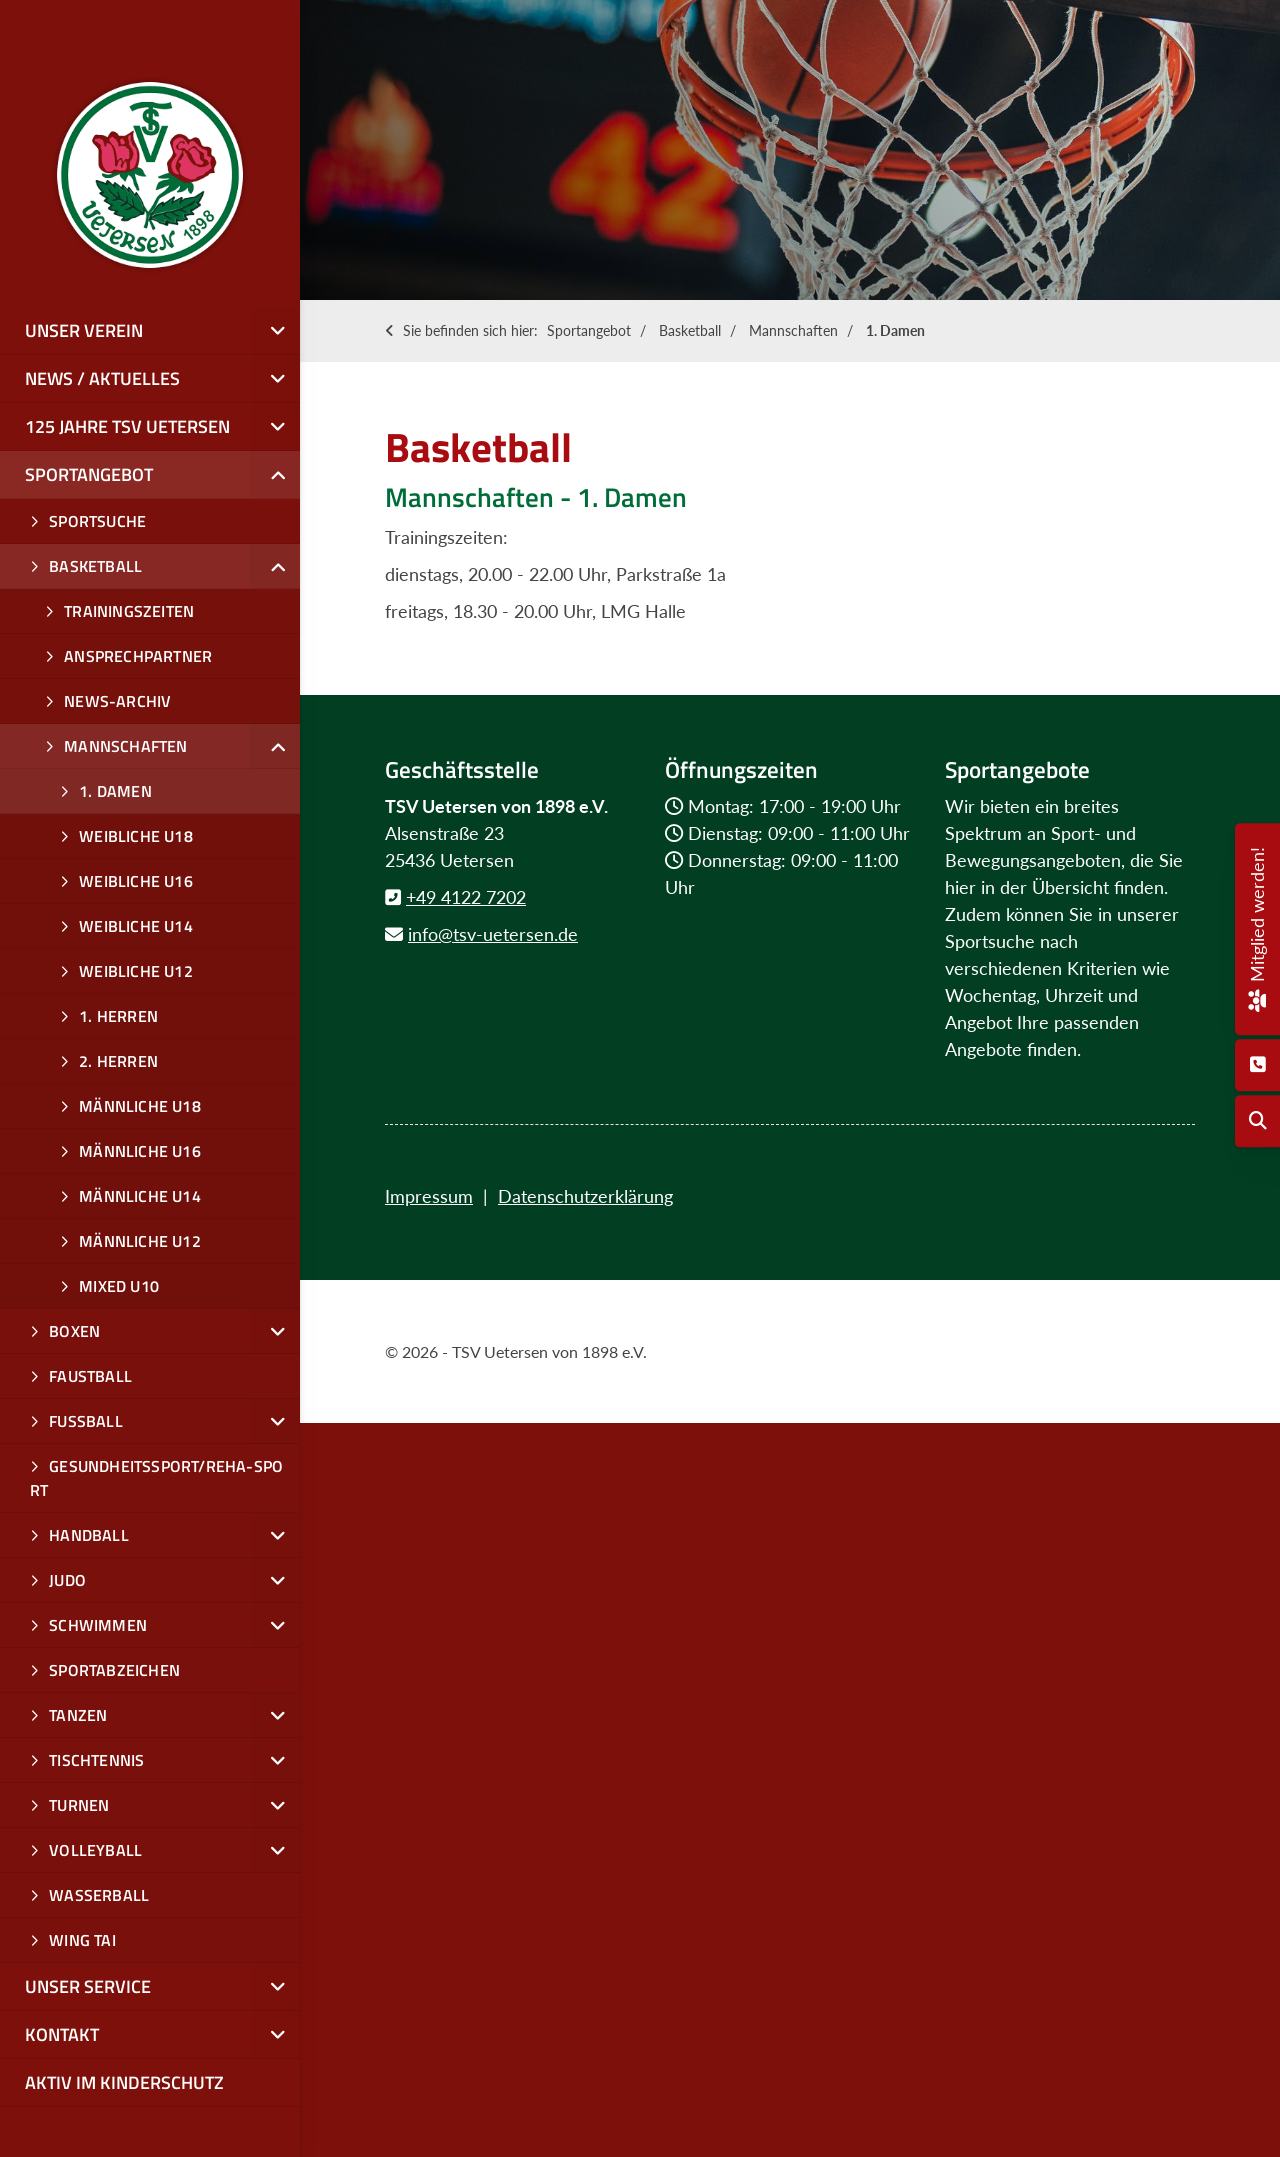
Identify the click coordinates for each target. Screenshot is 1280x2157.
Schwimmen (98, 1625)
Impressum (429, 1196)
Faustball (90, 1376)
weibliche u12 (136, 971)
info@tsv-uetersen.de (493, 934)
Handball (89, 1535)
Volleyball (95, 1850)
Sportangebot (589, 330)
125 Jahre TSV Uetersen (127, 426)
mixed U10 (119, 1286)
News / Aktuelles (102, 378)
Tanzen (78, 1715)
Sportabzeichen (114, 1670)
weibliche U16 (136, 881)
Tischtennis (96, 1760)
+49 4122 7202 (466, 897)
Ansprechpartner (138, 656)
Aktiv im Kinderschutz (124, 2082)
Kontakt (62, 2034)
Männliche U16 (140, 1151)
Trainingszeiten (129, 611)
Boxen (74, 1331)
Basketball (690, 330)
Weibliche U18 (136, 836)
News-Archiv (117, 701)
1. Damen (895, 330)
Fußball (86, 1421)
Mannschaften (793, 330)
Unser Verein (84, 330)
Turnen (79, 1805)
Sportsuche (97, 521)
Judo (67, 1580)
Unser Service (88, 1986)
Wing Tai (82, 1940)
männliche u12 (140, 1241)
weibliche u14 (136, 926)
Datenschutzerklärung (585, 1196)
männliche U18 (140, 1106)
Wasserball (99, 1895)
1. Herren (118, 1016)
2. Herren (118, 1061)
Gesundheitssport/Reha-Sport (156, 1478)
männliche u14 (140, 1196)
